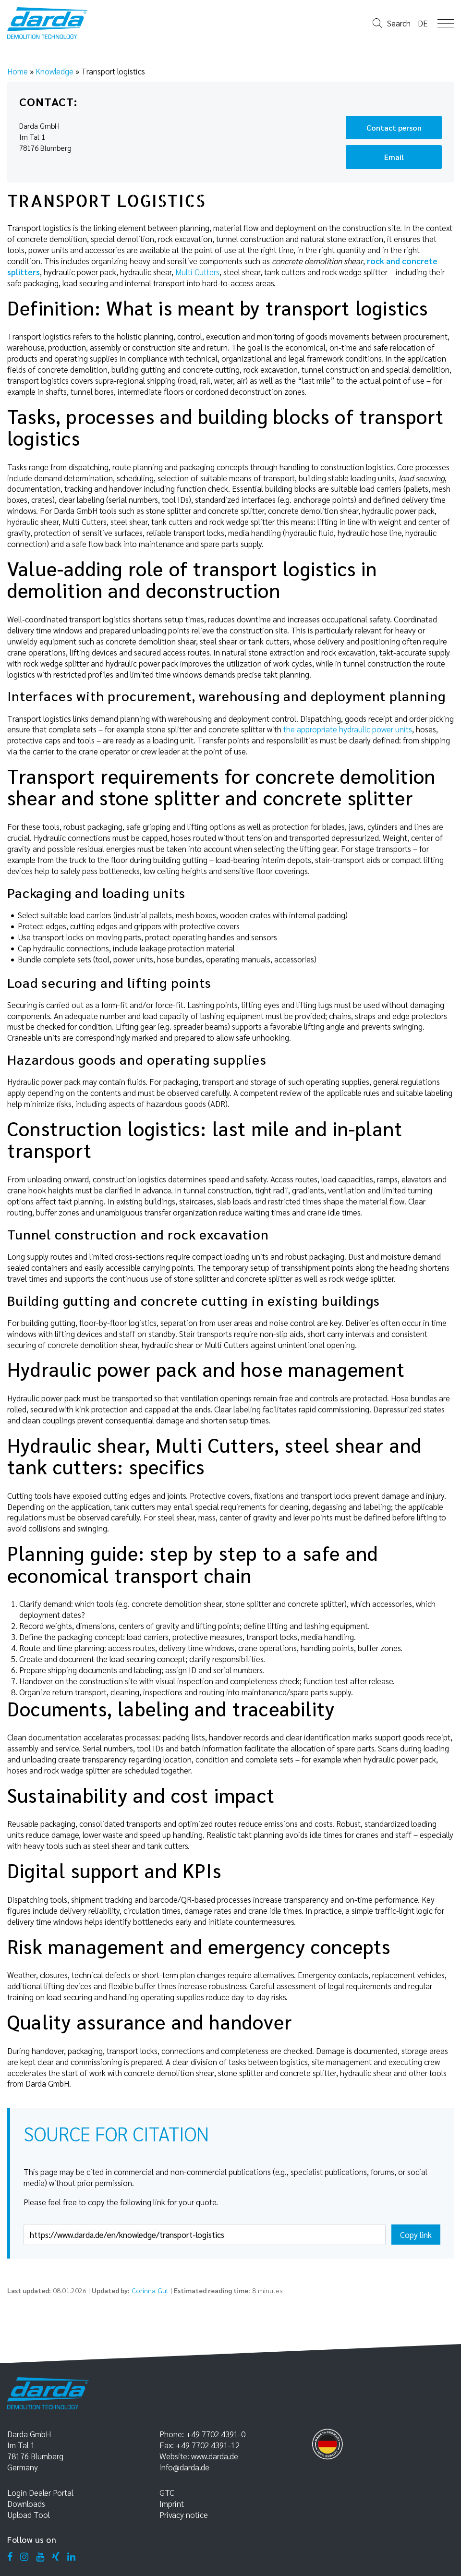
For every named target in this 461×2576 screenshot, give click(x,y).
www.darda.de (214, 2456)
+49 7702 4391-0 (215, 2434)
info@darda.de (184, 2467)
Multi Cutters (197, 272)
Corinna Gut (150, 2290)
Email (394, 157)
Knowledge (54, 71)
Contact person (394, 127)
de (423, 23)
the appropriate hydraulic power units (347, 729)
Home (17, 71)
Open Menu (445, 23)
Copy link (416, 2234)
